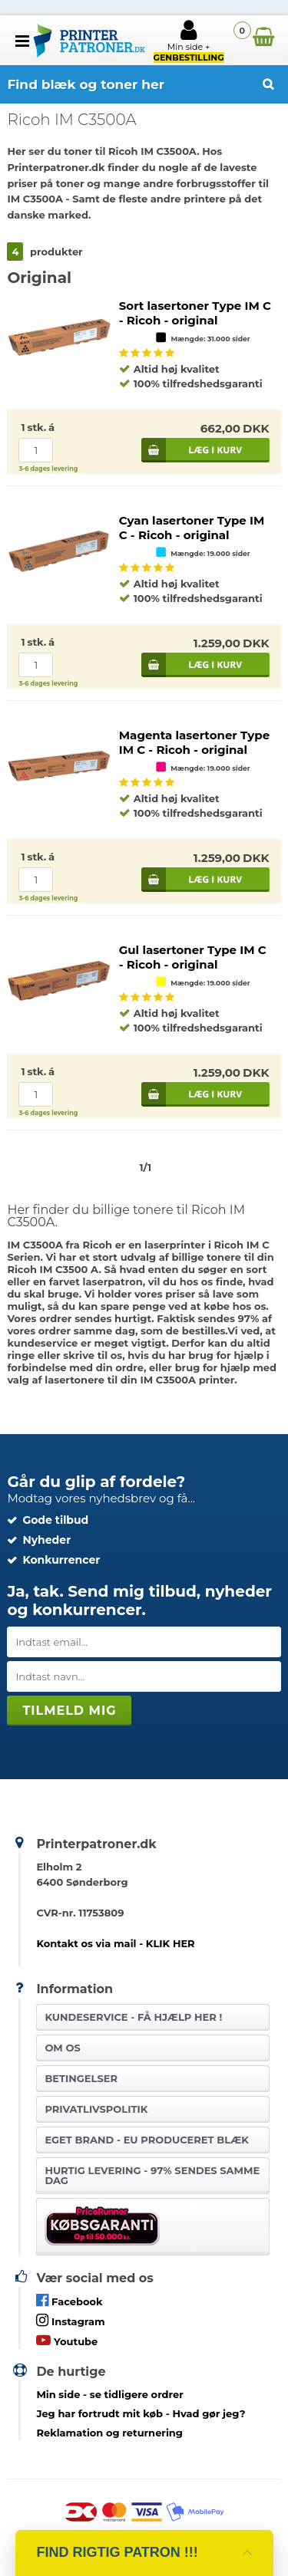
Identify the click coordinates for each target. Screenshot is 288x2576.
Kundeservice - (133, 2017)
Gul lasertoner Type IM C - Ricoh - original (192, 957)
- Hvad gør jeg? (140, 2413)
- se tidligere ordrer (110, 2394)
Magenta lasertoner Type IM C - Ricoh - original (194, 742)
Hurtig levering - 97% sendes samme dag (152, 2175)
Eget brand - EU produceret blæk (146, 2140)
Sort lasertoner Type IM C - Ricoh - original (195, 312)
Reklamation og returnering (109, 2432)
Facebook (69, 2300)
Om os (62, 2047)
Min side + (189, 40)
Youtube (67, 2340)
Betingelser (81, 2078)
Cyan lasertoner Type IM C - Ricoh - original (192, 527)
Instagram (70, 2320)
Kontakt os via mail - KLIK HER (115, 1943)
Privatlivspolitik (96, 2109)
